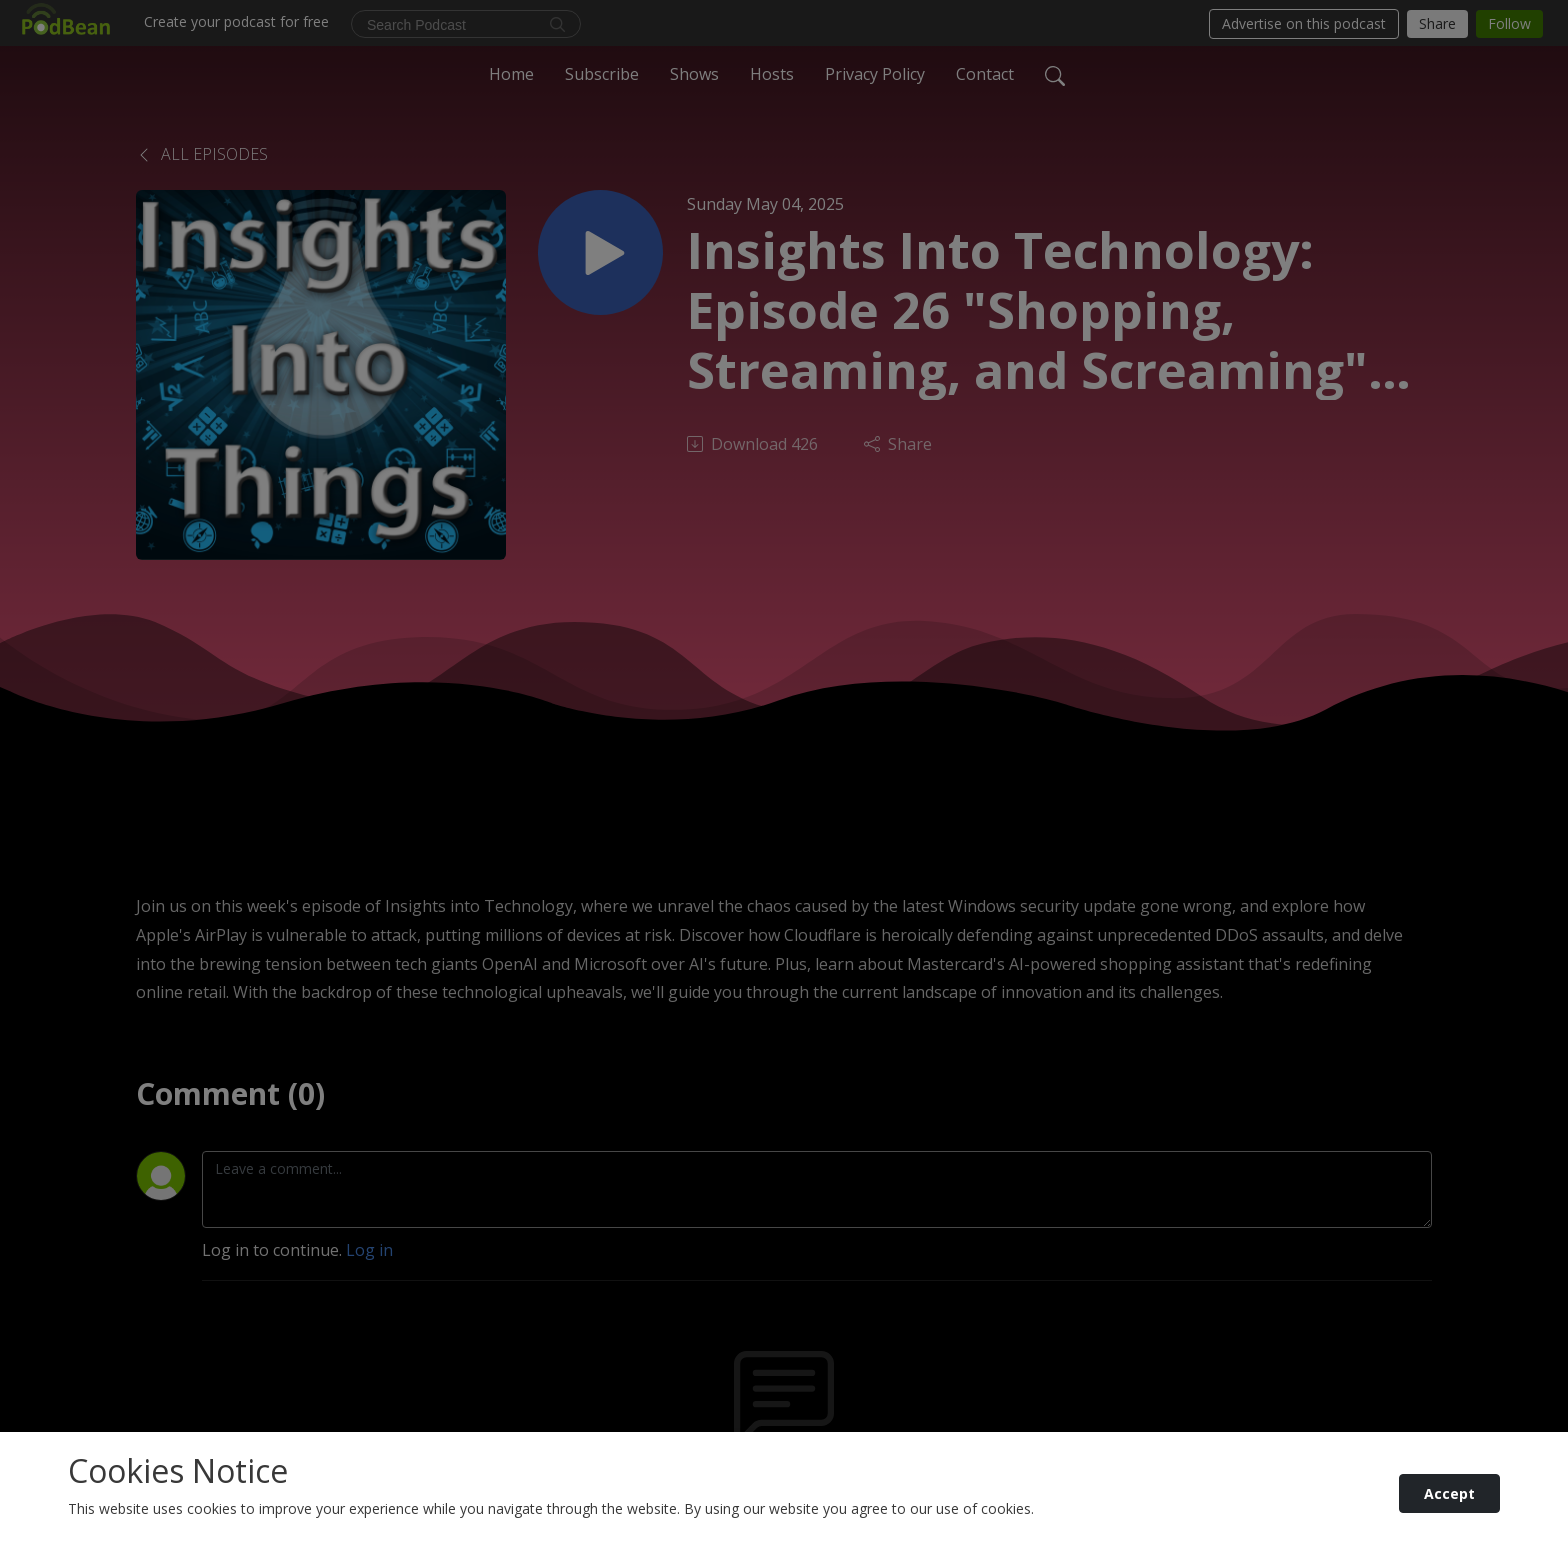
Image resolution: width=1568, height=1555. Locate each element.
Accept (1449, 1493)
